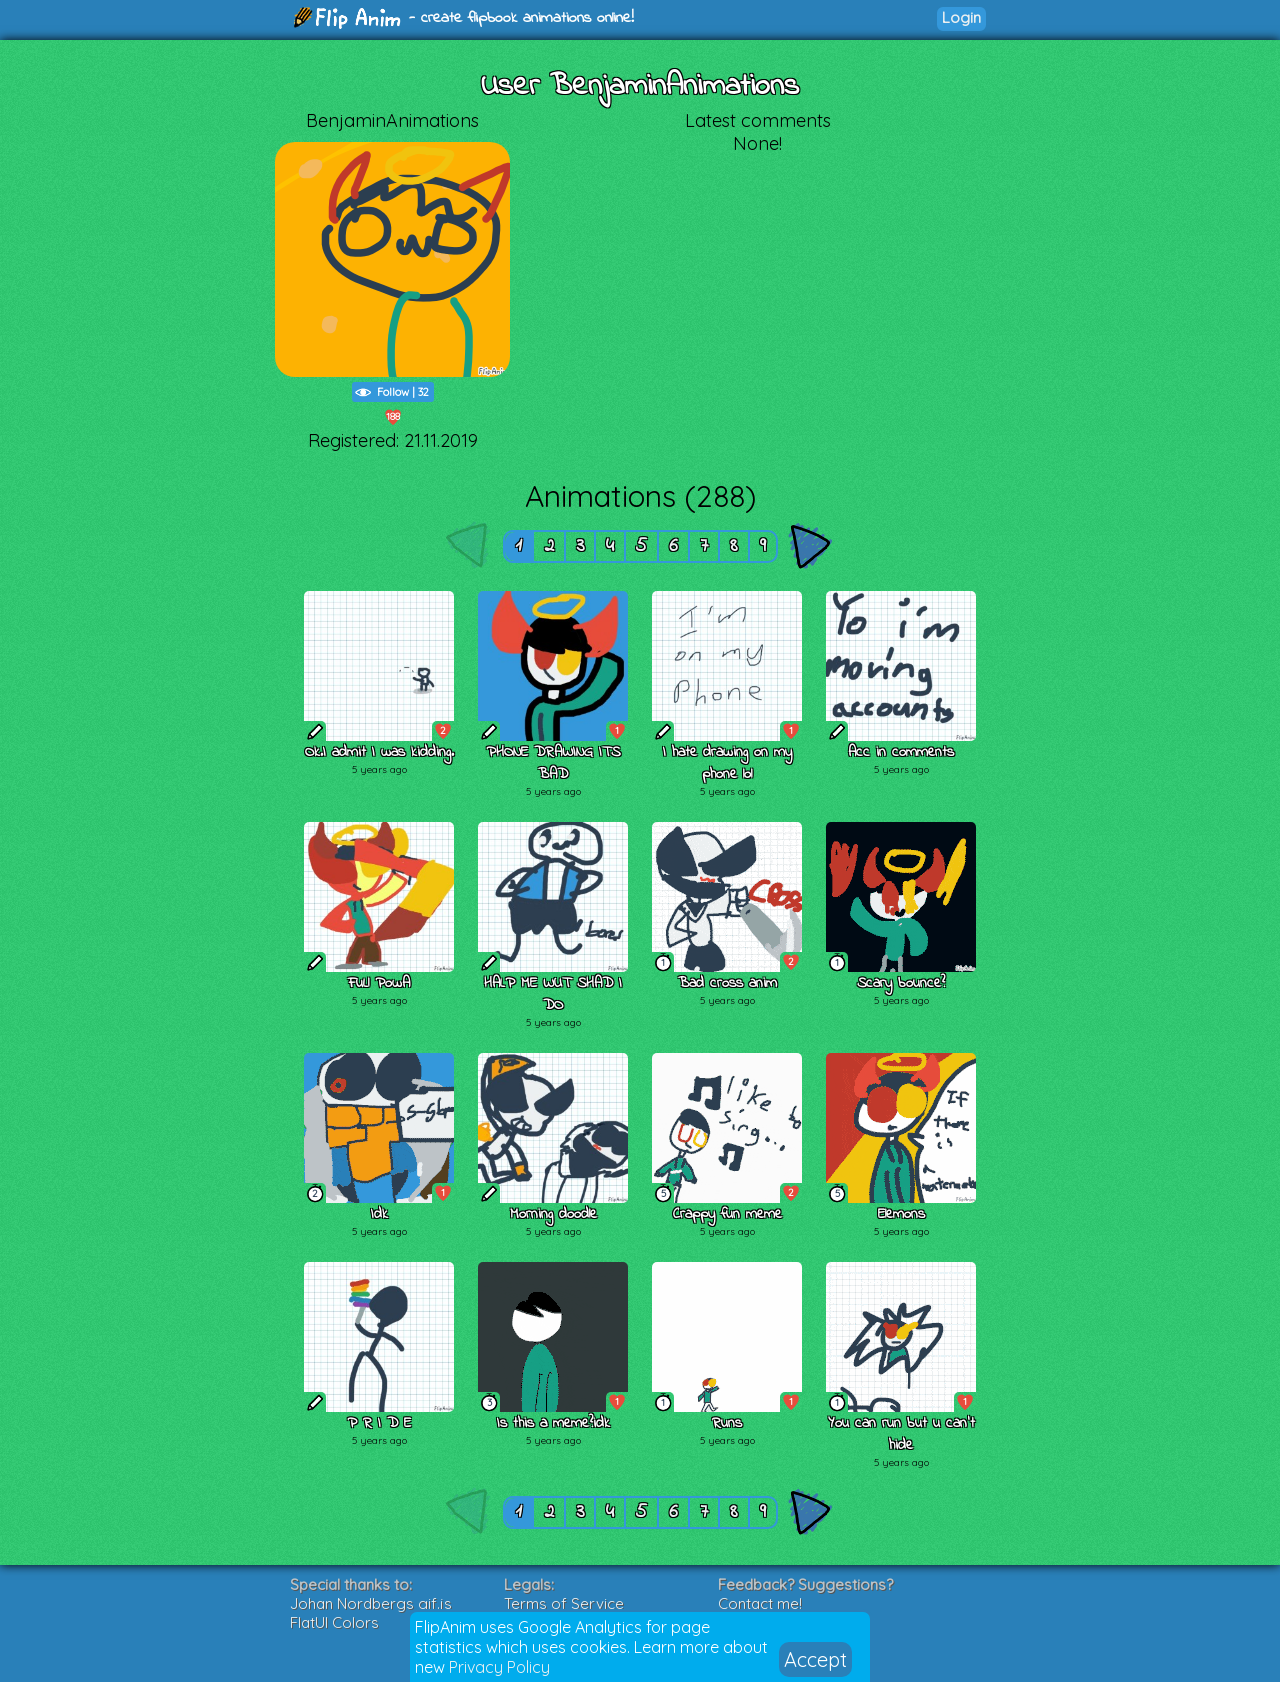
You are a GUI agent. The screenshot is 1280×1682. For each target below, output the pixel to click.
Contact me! (760, 1603)
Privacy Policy (499, 1667)
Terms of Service (564, 1603)
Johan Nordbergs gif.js (371, 1603)
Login (961, 17)
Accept (815, 1659)
